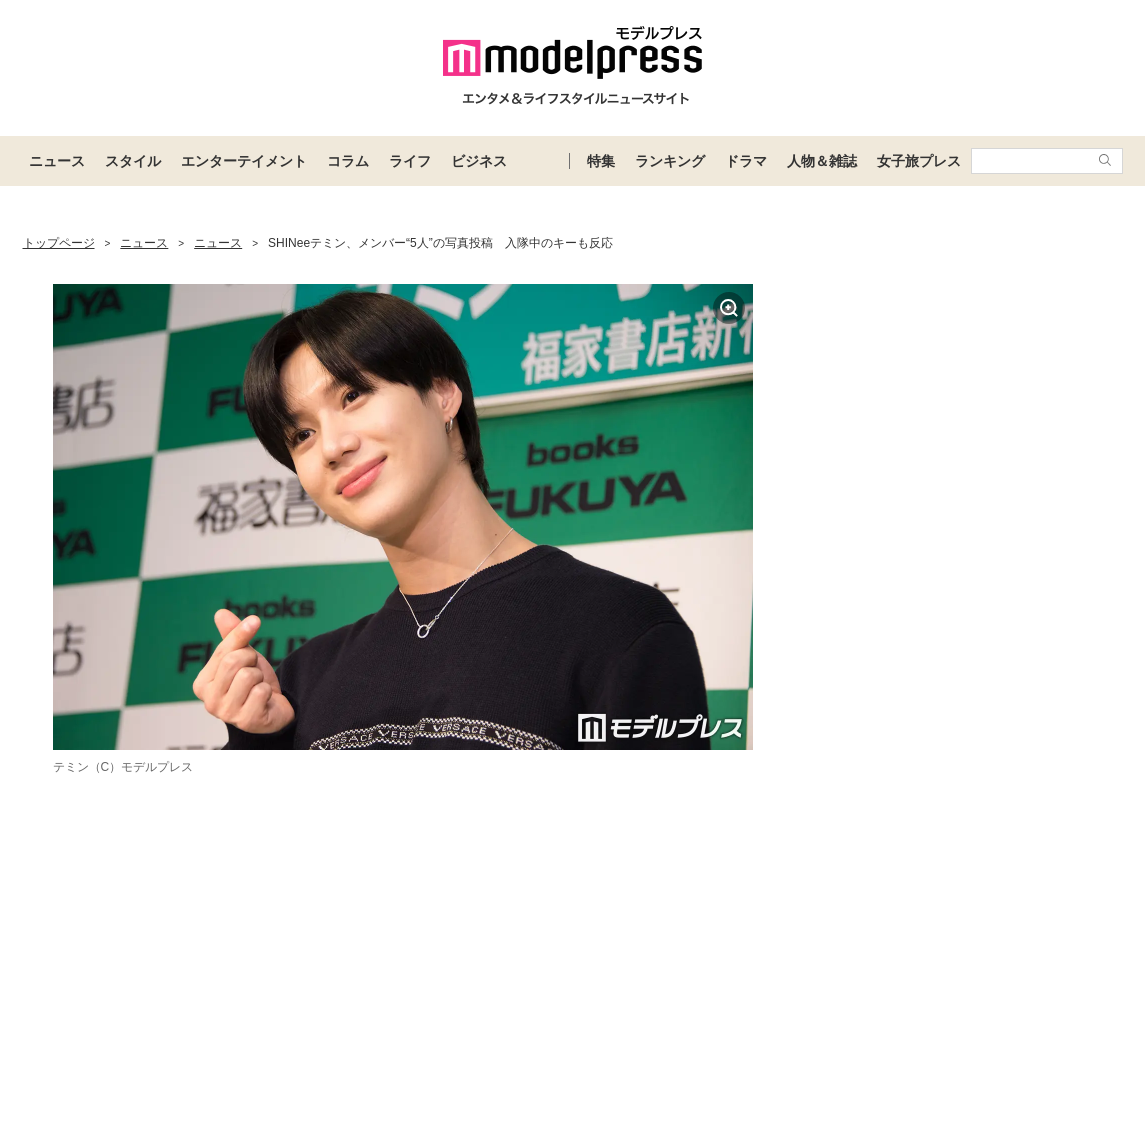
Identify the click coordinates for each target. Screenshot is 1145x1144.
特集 (601, 161)
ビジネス (479, 161)
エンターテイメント (244, 161)
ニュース (57, 161)
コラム (348, 161)
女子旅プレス (919, 161)
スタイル (133, 161)
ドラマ (746, 161)
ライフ (410, 161)
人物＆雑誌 (822, 161)
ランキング (670, 161)
